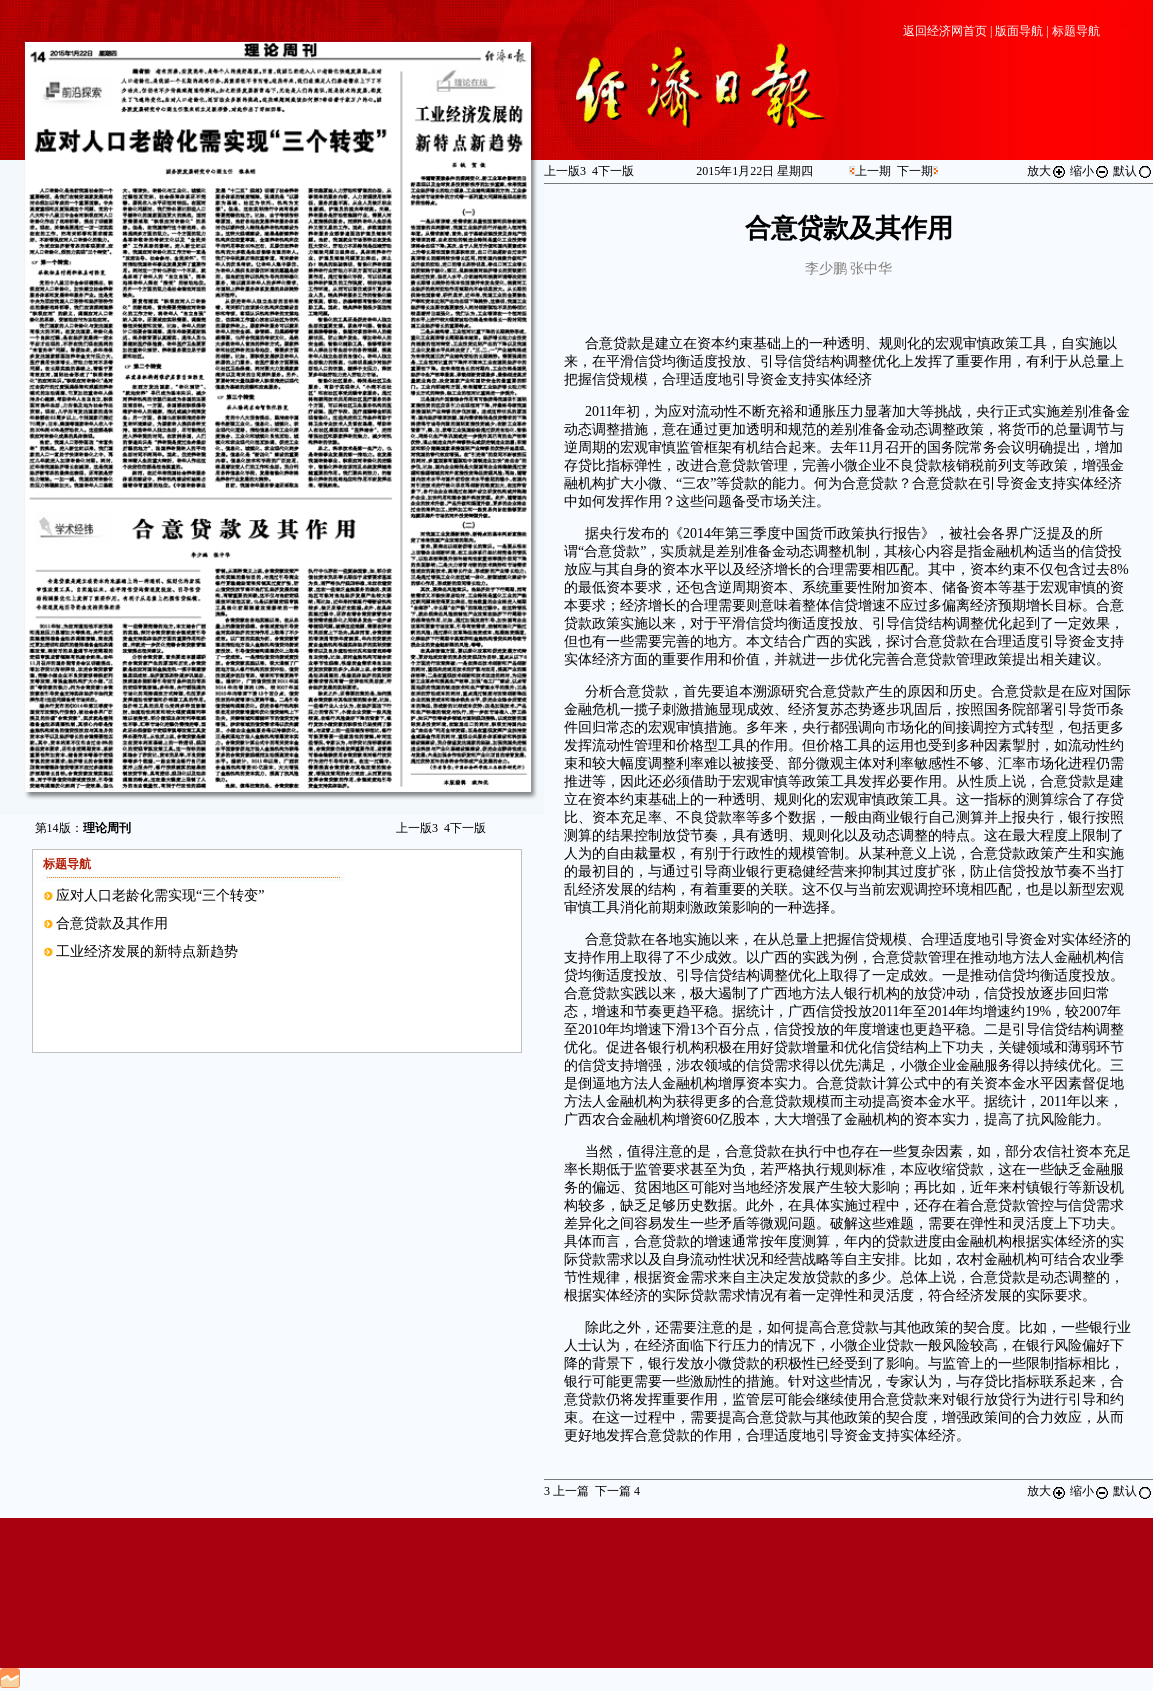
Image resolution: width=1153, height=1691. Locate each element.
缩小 (1090, 171)
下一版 (465, 828)
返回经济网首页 (945, 31)
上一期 (873, 171)
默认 (1133, 171)
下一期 (915, 171)
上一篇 (566, 1491)
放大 (1047, 171)
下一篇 (617, 1491)
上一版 (417, 828)
